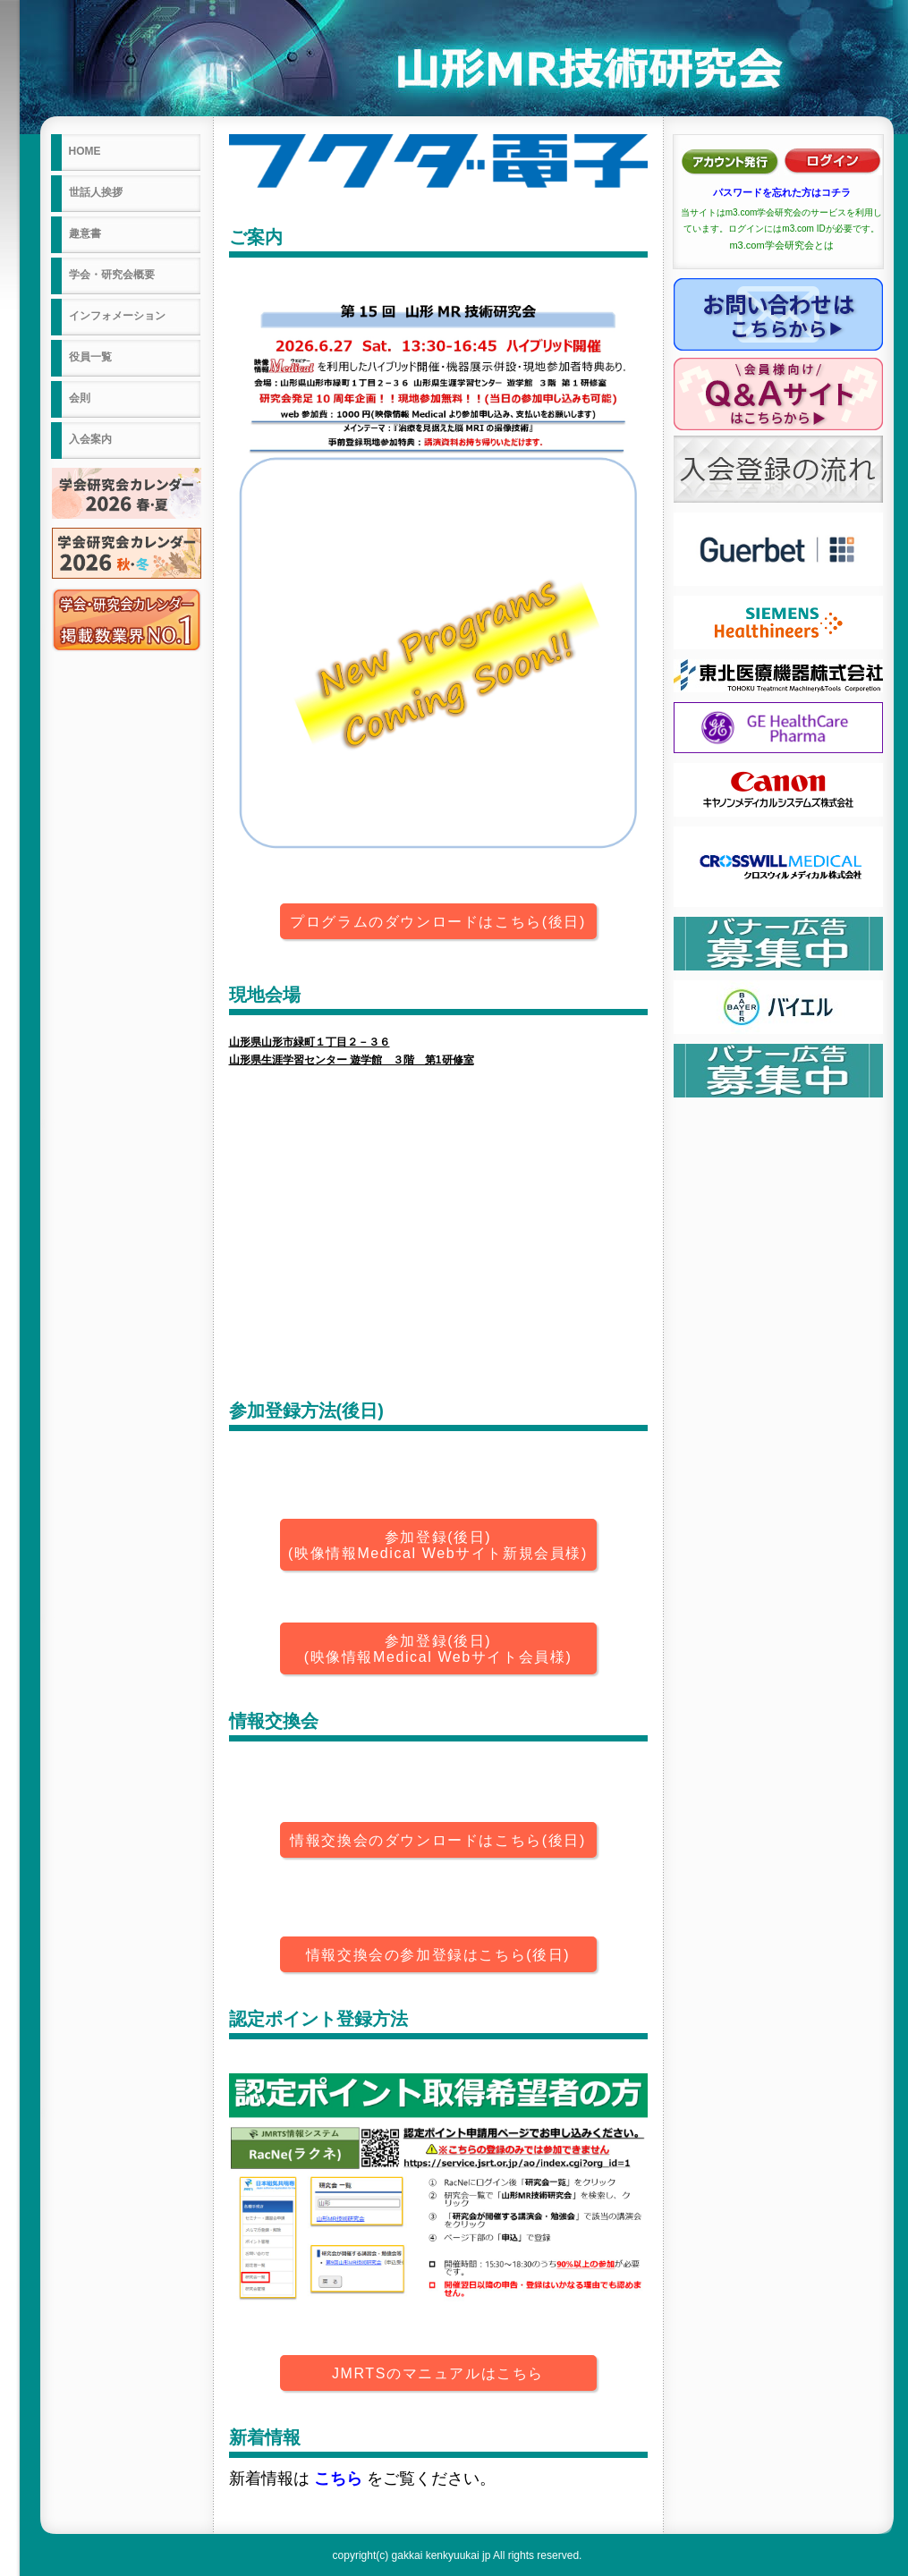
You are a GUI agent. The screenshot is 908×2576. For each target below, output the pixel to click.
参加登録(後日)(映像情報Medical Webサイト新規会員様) (438, 1545)
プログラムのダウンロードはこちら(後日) (438, 921)
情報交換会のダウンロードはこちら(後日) (438, 1840)
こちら (338, 2478)
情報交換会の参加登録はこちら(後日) (438, 1954)
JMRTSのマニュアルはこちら (438, 2373)
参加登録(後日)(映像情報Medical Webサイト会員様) (438, 1649)
